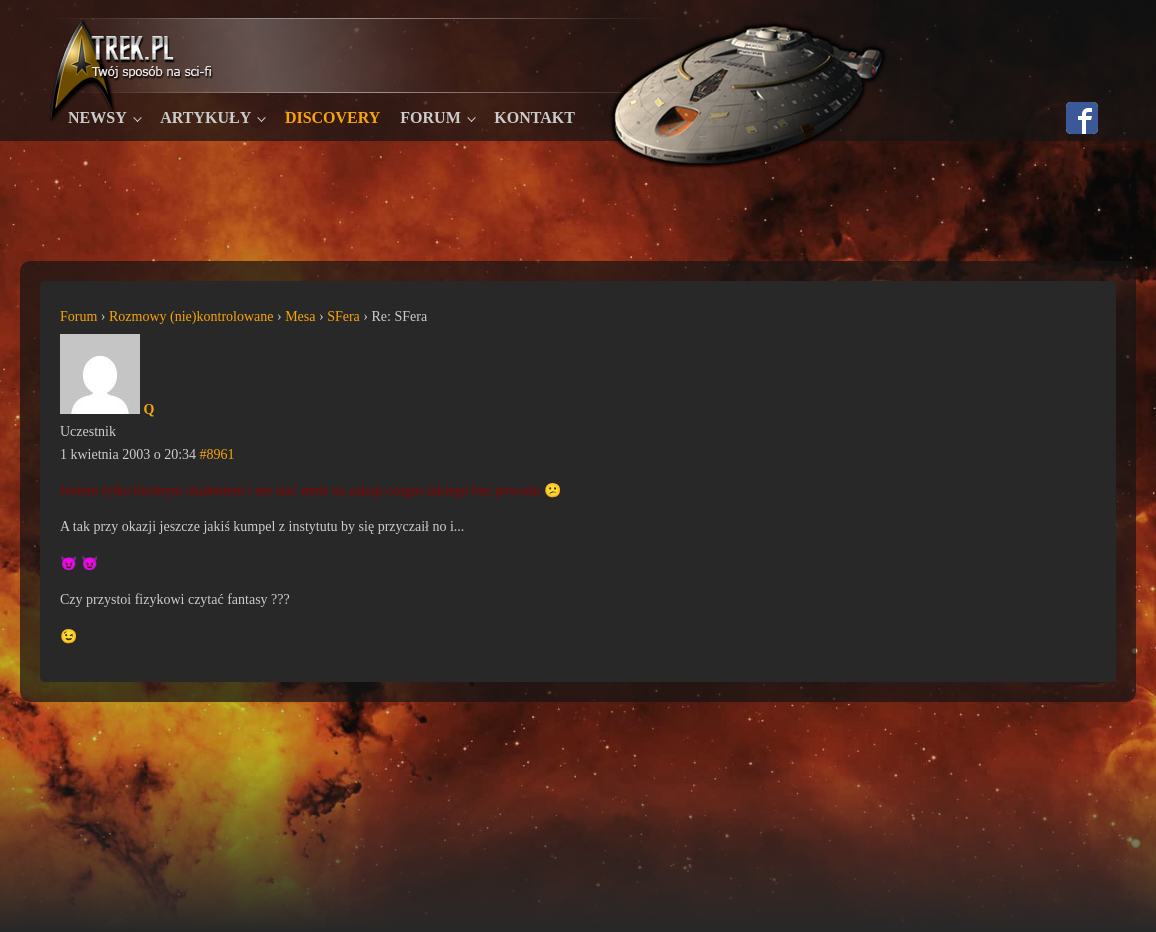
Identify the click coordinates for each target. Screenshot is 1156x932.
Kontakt (534, 117)
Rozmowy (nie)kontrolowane (191, 316)
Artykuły (205, 117)
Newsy (97, 117)
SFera (343, 316)
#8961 (217, 454)
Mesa (300, 316)
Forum (430, 117)
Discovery (332, 117)
